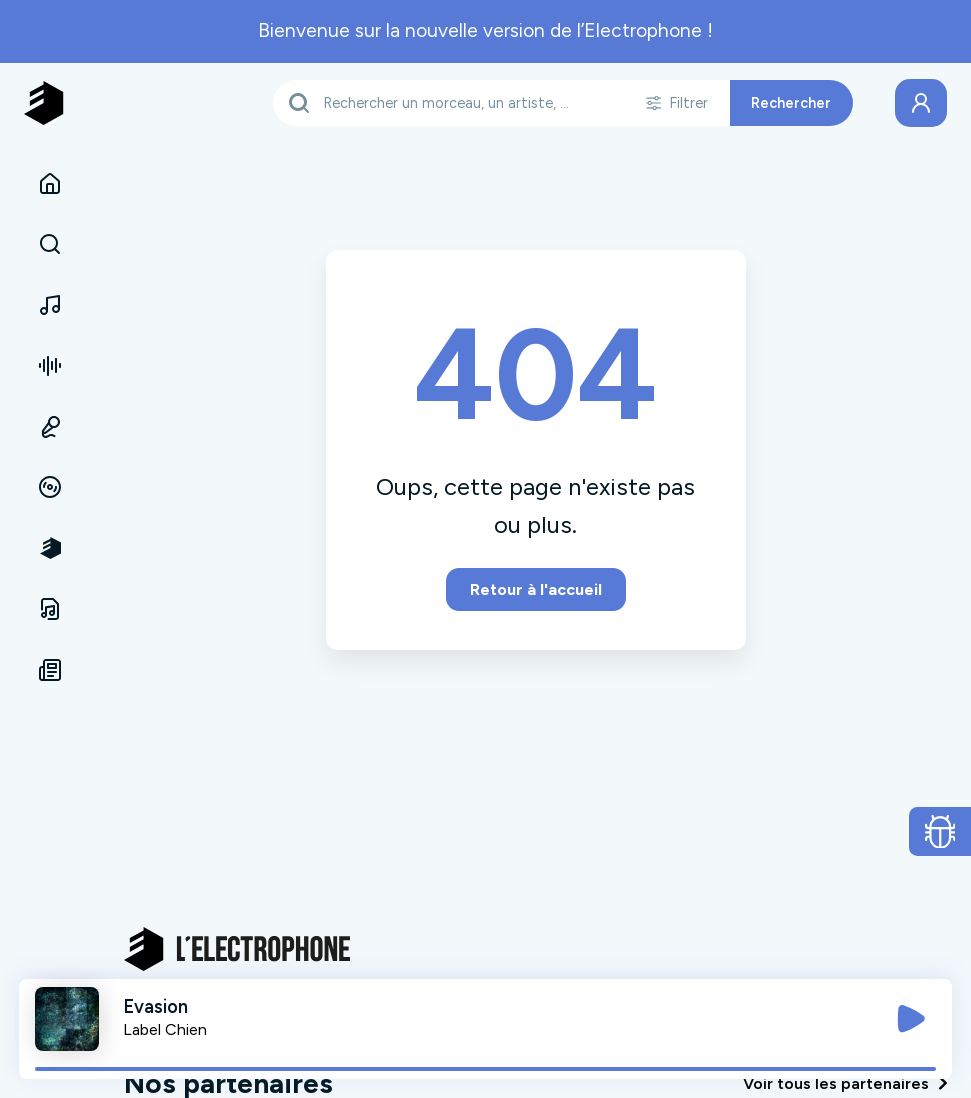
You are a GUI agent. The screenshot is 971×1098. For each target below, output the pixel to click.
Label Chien (165, 1029)
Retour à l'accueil (536, 589)
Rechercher (791, 103)
